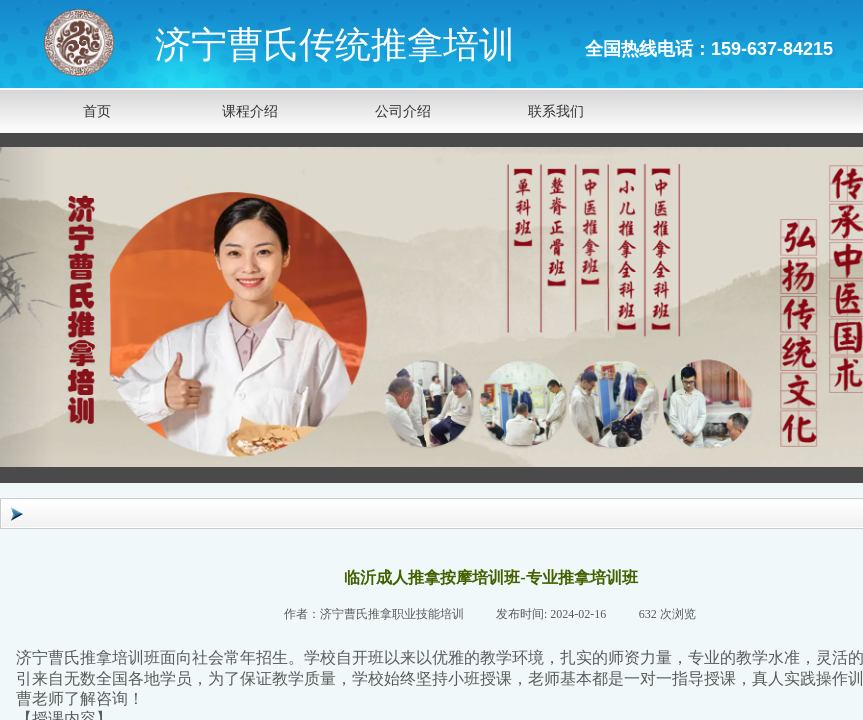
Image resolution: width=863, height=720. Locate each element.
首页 (97, 111)
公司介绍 (403, 111)
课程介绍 (250, 111)
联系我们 (556, 111)
